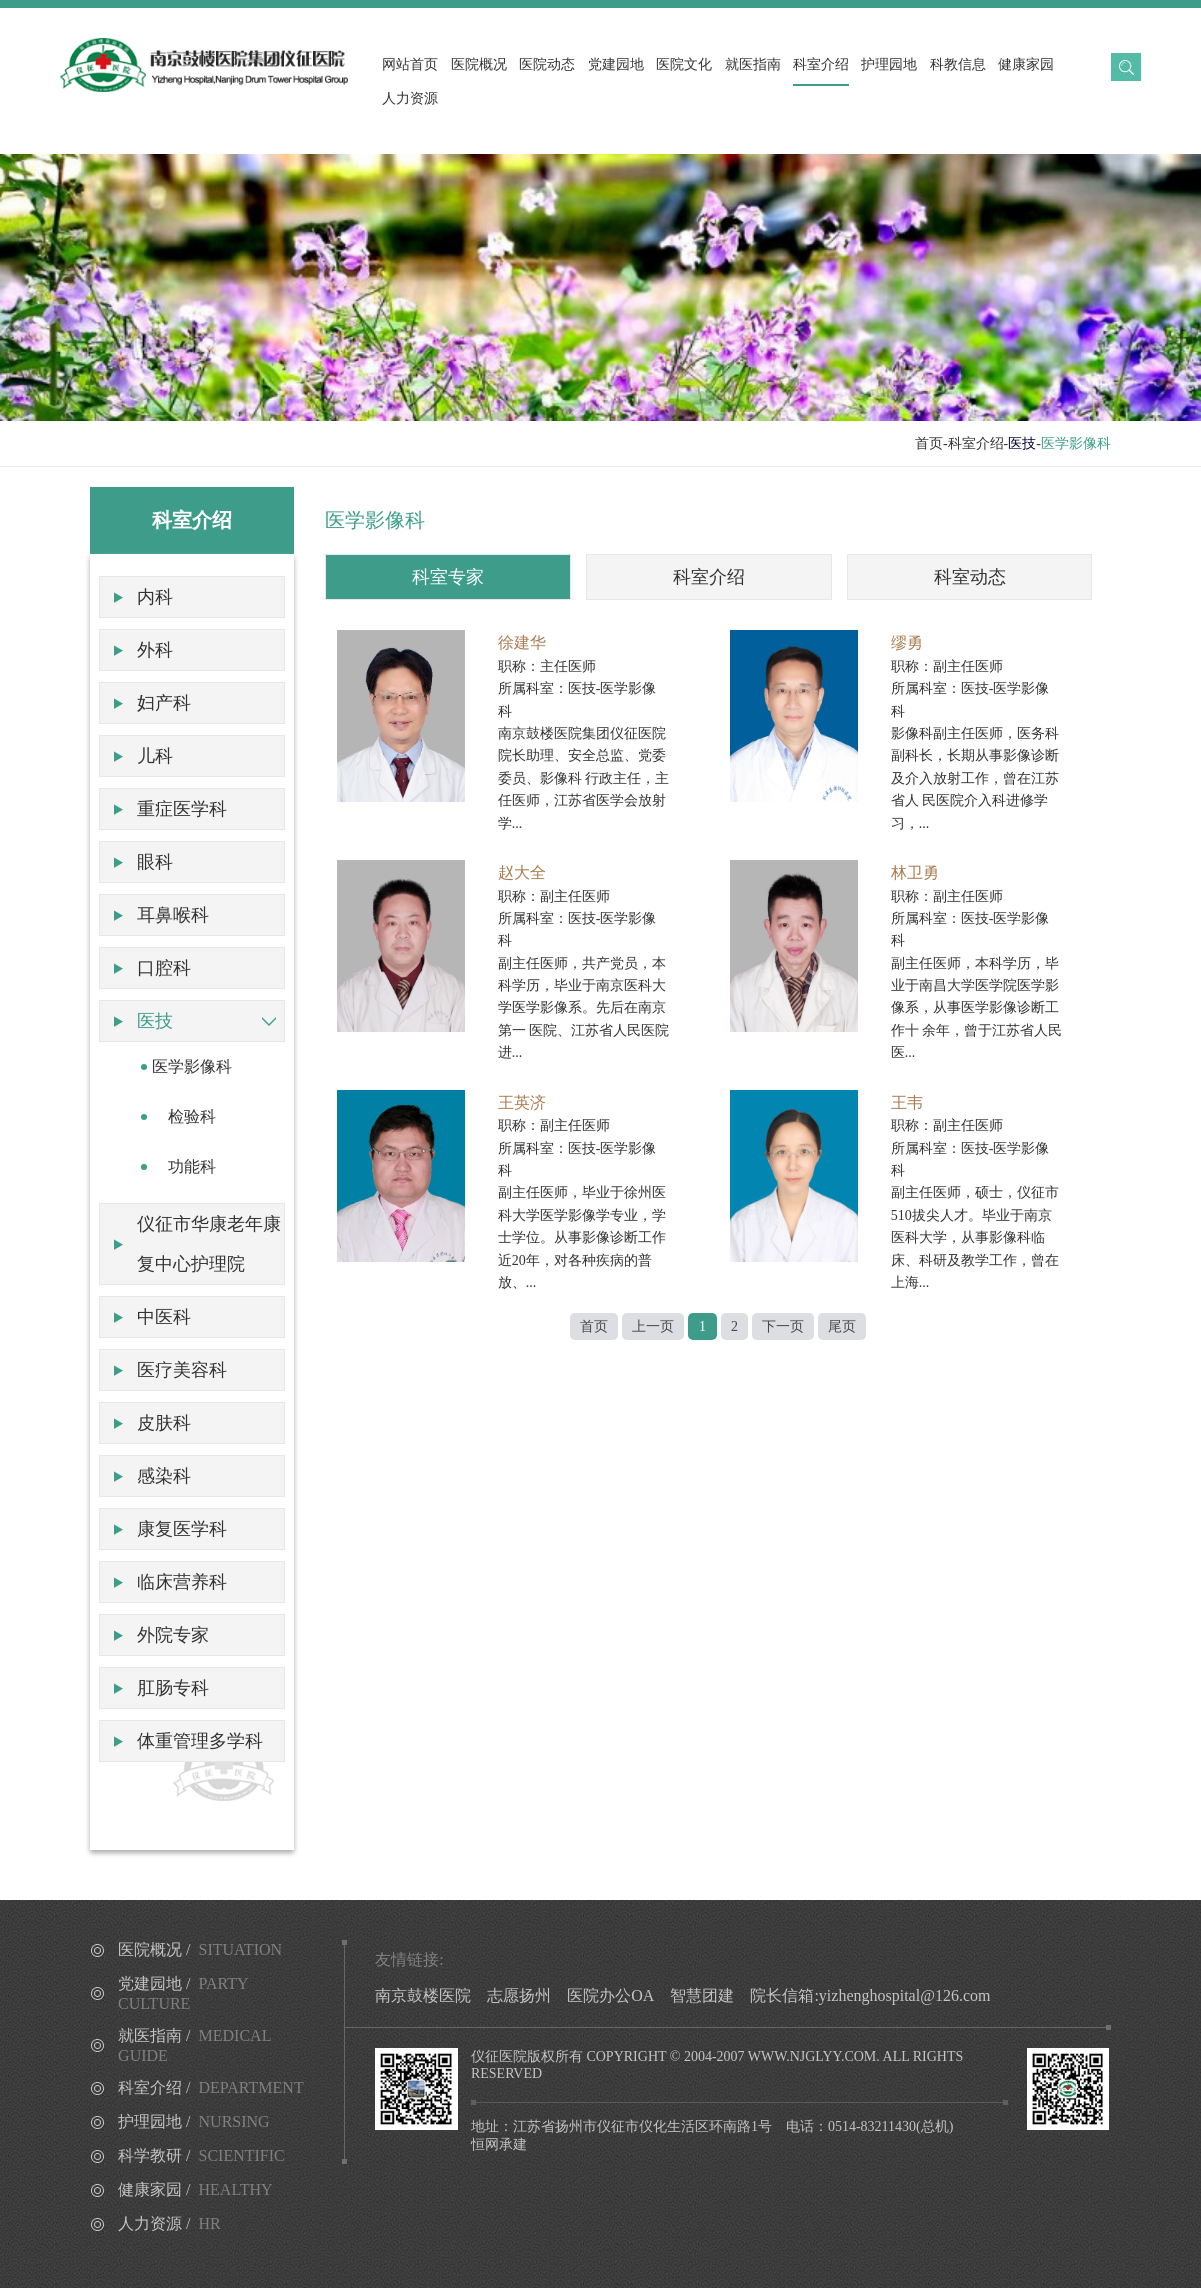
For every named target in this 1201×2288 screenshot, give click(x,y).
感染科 (164, 1476)
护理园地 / (194, 2121)
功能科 (192, 1166)
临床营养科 (182, 1582)
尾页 (842, 1326)
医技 (155, 1021)
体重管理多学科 (200, 1741)
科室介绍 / (211, 2087)
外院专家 (173, 1635)
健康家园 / (195, 2189)
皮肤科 (164, 1423)
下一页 (783, 1326)
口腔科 (164, 968)
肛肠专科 (173, 1688)
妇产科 (164, 703)
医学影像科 (192, 1066)
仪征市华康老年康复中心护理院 (209, 1244)
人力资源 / (169, 2223)
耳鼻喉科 (173, 915)
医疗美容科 (182, 1370)
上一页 (653, 1326)
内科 (155, 597)
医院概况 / (200, 1949)
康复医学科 (182, 1529)
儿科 (155, 756)
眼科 (155, 862)
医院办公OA (610, 1995)
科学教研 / (201, 2155)
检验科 (192, 1116)
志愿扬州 (519, 1995)
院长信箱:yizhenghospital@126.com (870, 1995)
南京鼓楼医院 (423, 1995)
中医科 (164, 1317)
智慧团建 (702, 1995)
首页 (929, 443)
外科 (155, 650)
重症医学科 (182, 809)
